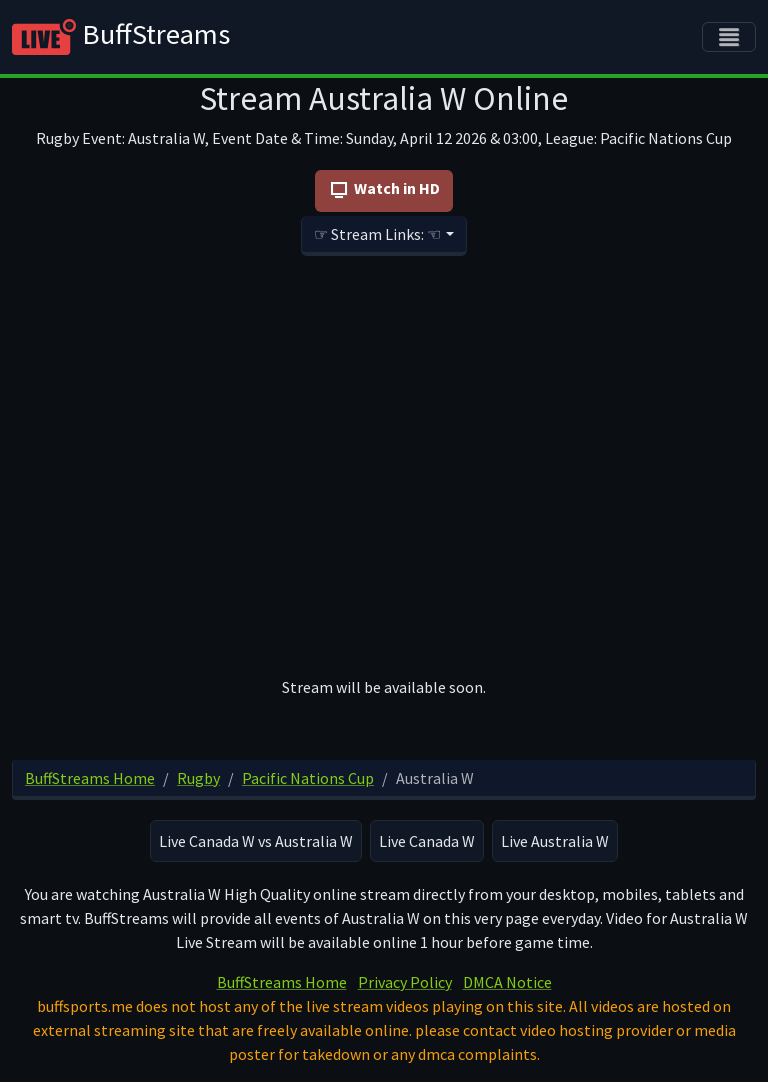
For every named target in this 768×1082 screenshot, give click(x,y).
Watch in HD (384, 190)
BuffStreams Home (90, 778)
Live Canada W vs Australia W (256, 841)
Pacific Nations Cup (308, 778)
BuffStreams (121, 37)
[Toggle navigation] (729, 37)
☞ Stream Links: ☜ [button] (377, 234)
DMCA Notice (507, 982)
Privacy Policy (405, 982)
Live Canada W (427, 841)
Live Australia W (555, 841)
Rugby (198, 778)
